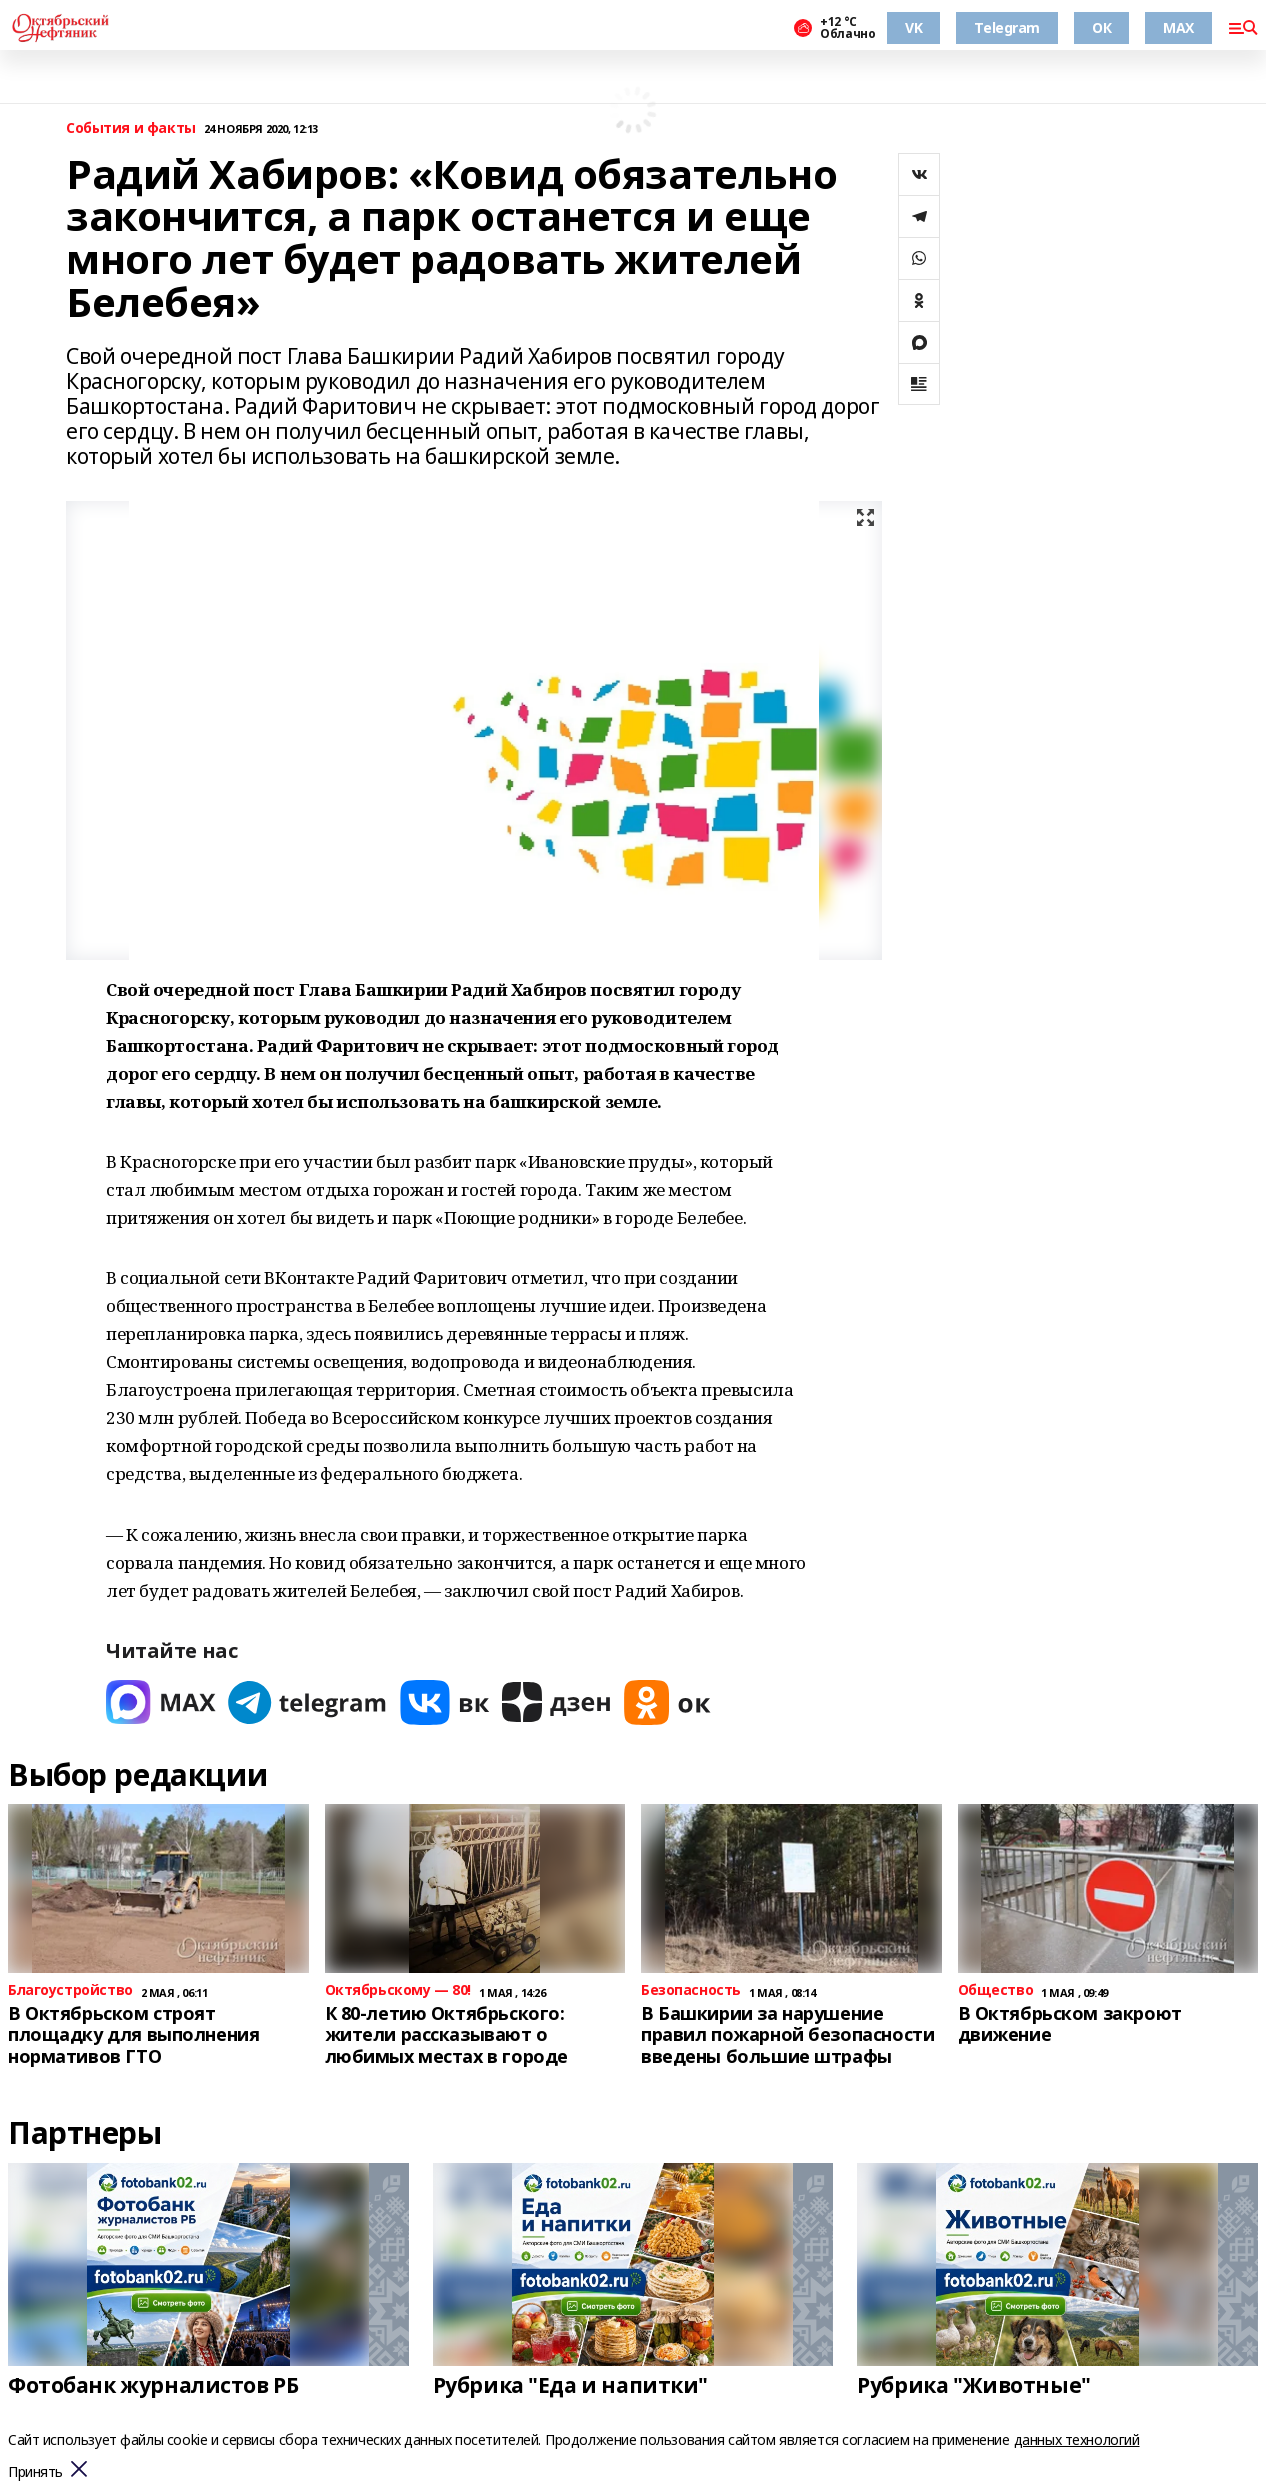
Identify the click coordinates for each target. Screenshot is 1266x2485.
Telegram (1007, 27)
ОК (1101, 27)
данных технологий (1077, 2439)
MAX (1178, 27)
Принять (35, 2472)
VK (913, 27)
